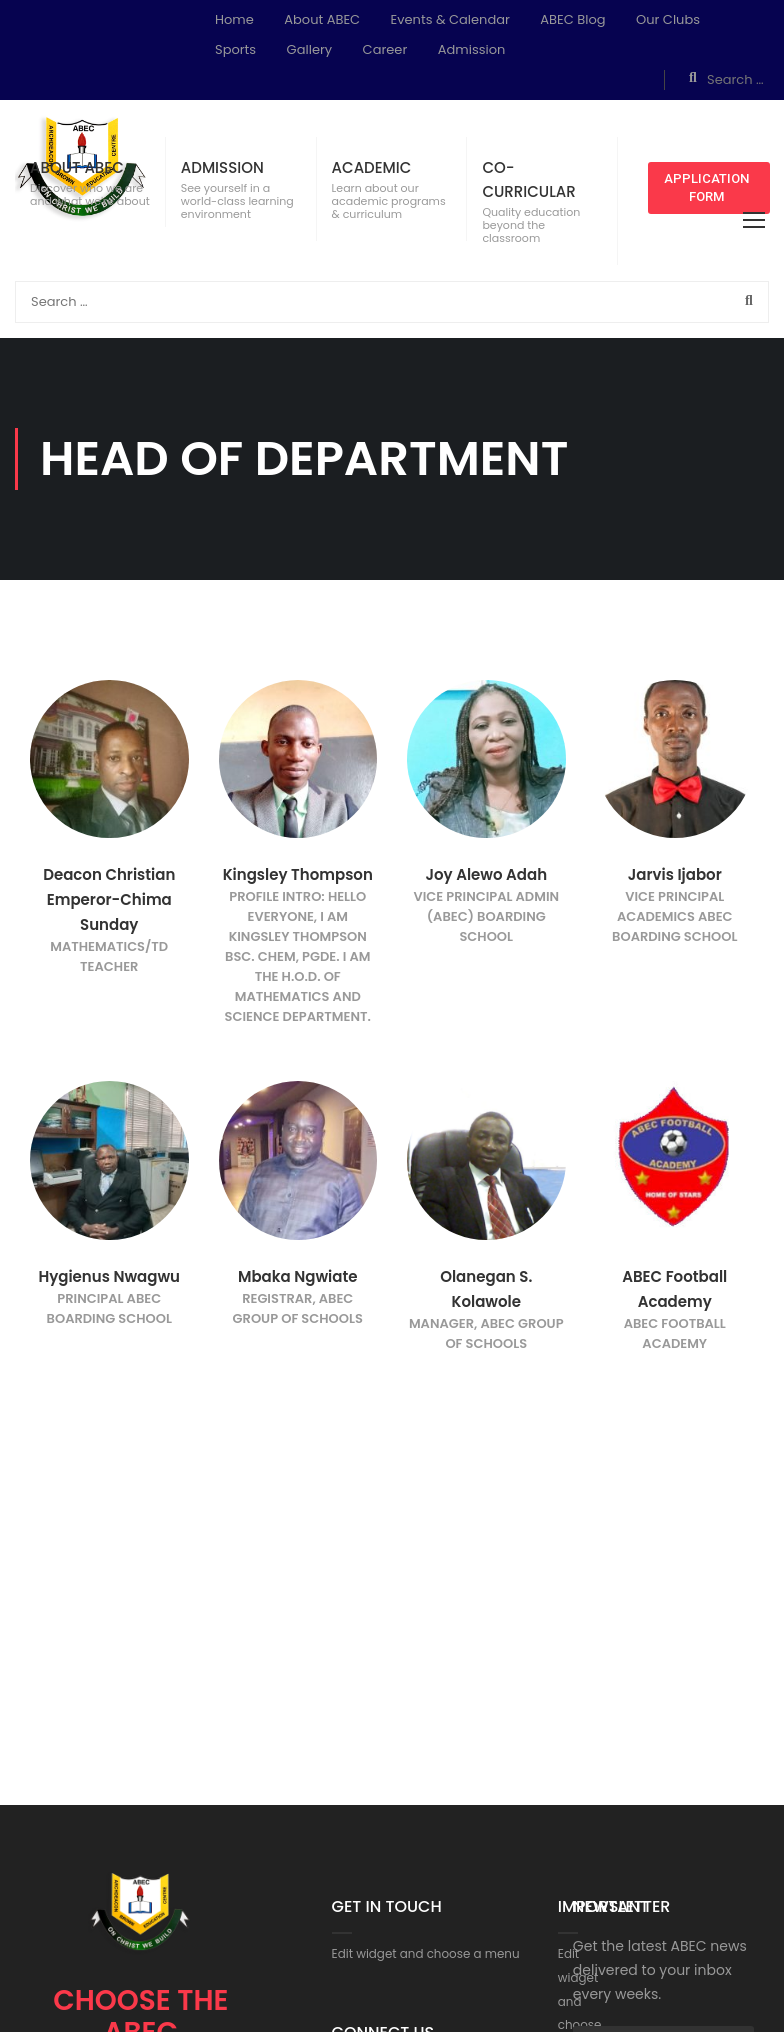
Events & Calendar (450, 19)
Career (385, 49)
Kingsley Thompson (298, 874)
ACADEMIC (372, 167)
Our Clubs (668, 19)
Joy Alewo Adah (486, 874)
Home (234, 19)
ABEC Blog (572, 19)
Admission (472, 49)
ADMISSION (222, 167)
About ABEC (322, 19)
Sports (235, 49)
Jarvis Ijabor (675, 874)
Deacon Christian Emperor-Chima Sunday (109, 899)
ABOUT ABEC (77, 167)
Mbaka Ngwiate (298, 1276)
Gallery (310, 49)
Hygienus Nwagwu (109, 1276)
